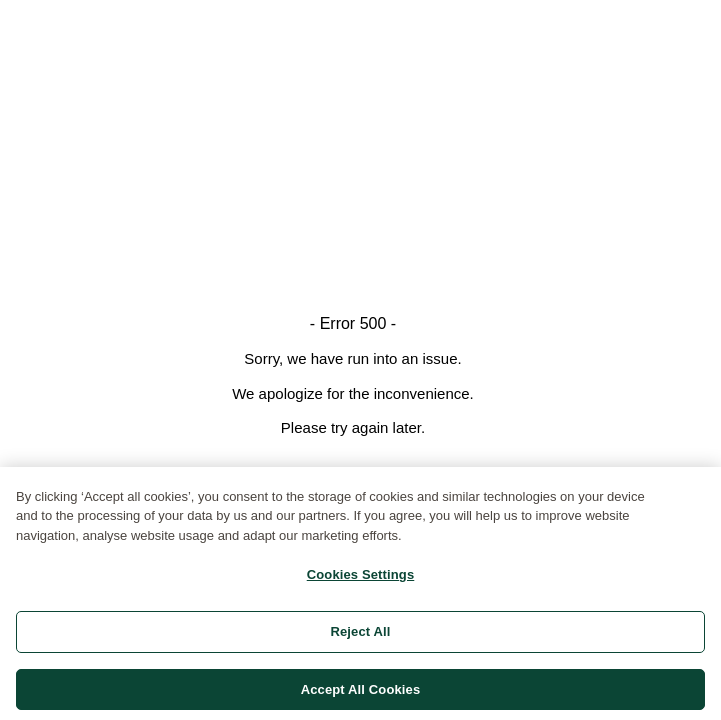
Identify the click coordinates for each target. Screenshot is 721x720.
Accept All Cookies (361, 693)
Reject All (360, 635)
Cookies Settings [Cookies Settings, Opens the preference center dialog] (361, 579)
